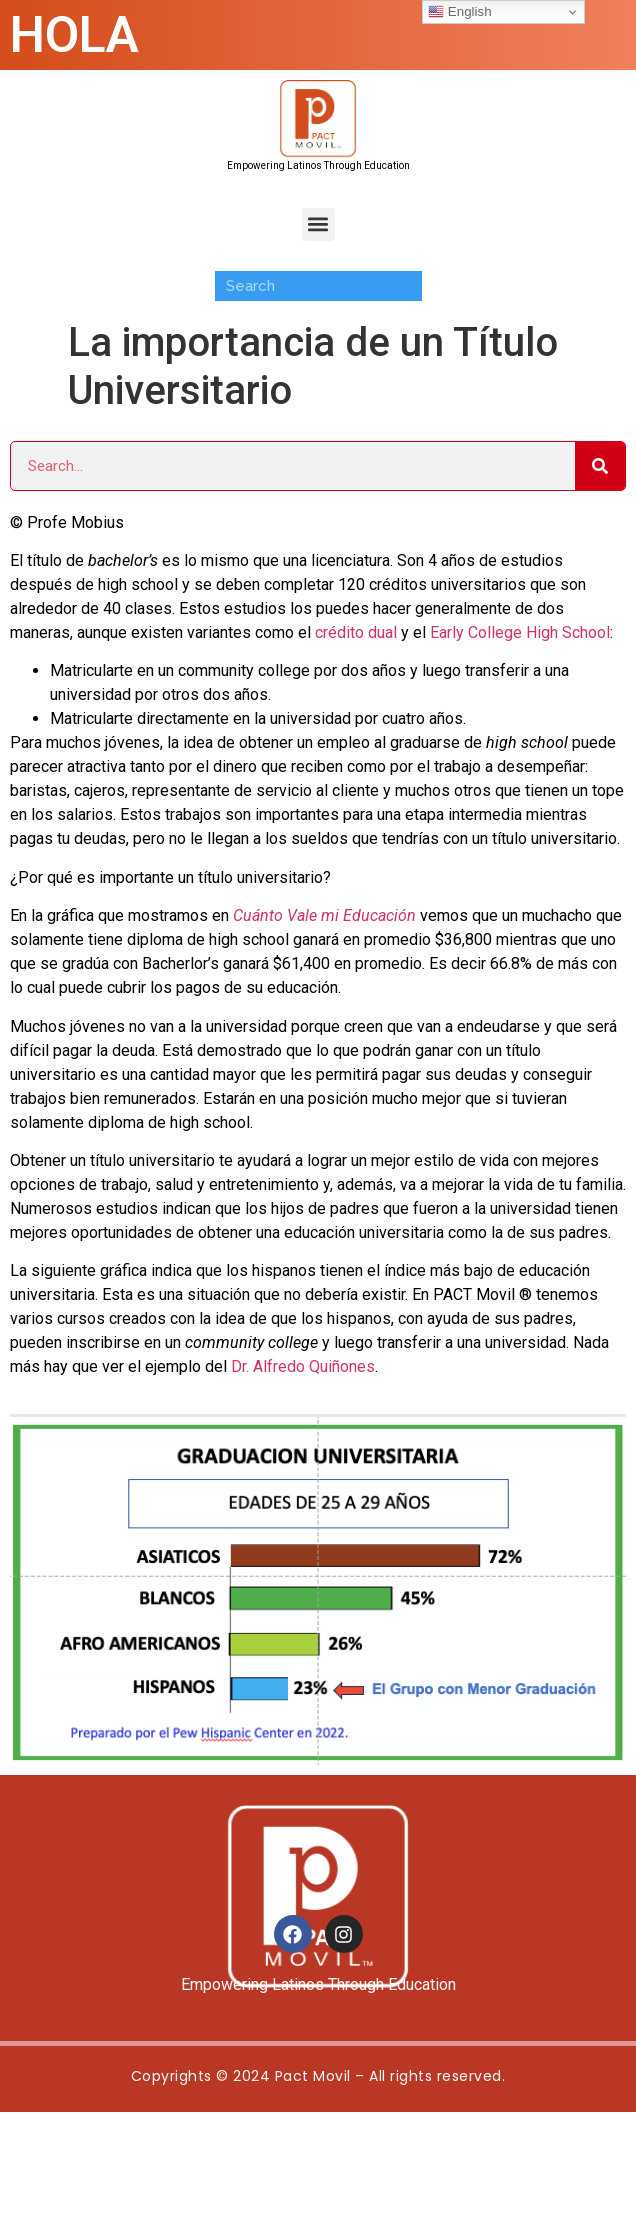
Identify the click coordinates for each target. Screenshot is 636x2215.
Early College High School (520, 632)
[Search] (600, 466)
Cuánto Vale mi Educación (324, 915)
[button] (318, 224)
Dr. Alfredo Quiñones (303, 1366)
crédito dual (358, 632)
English (459, 12)
